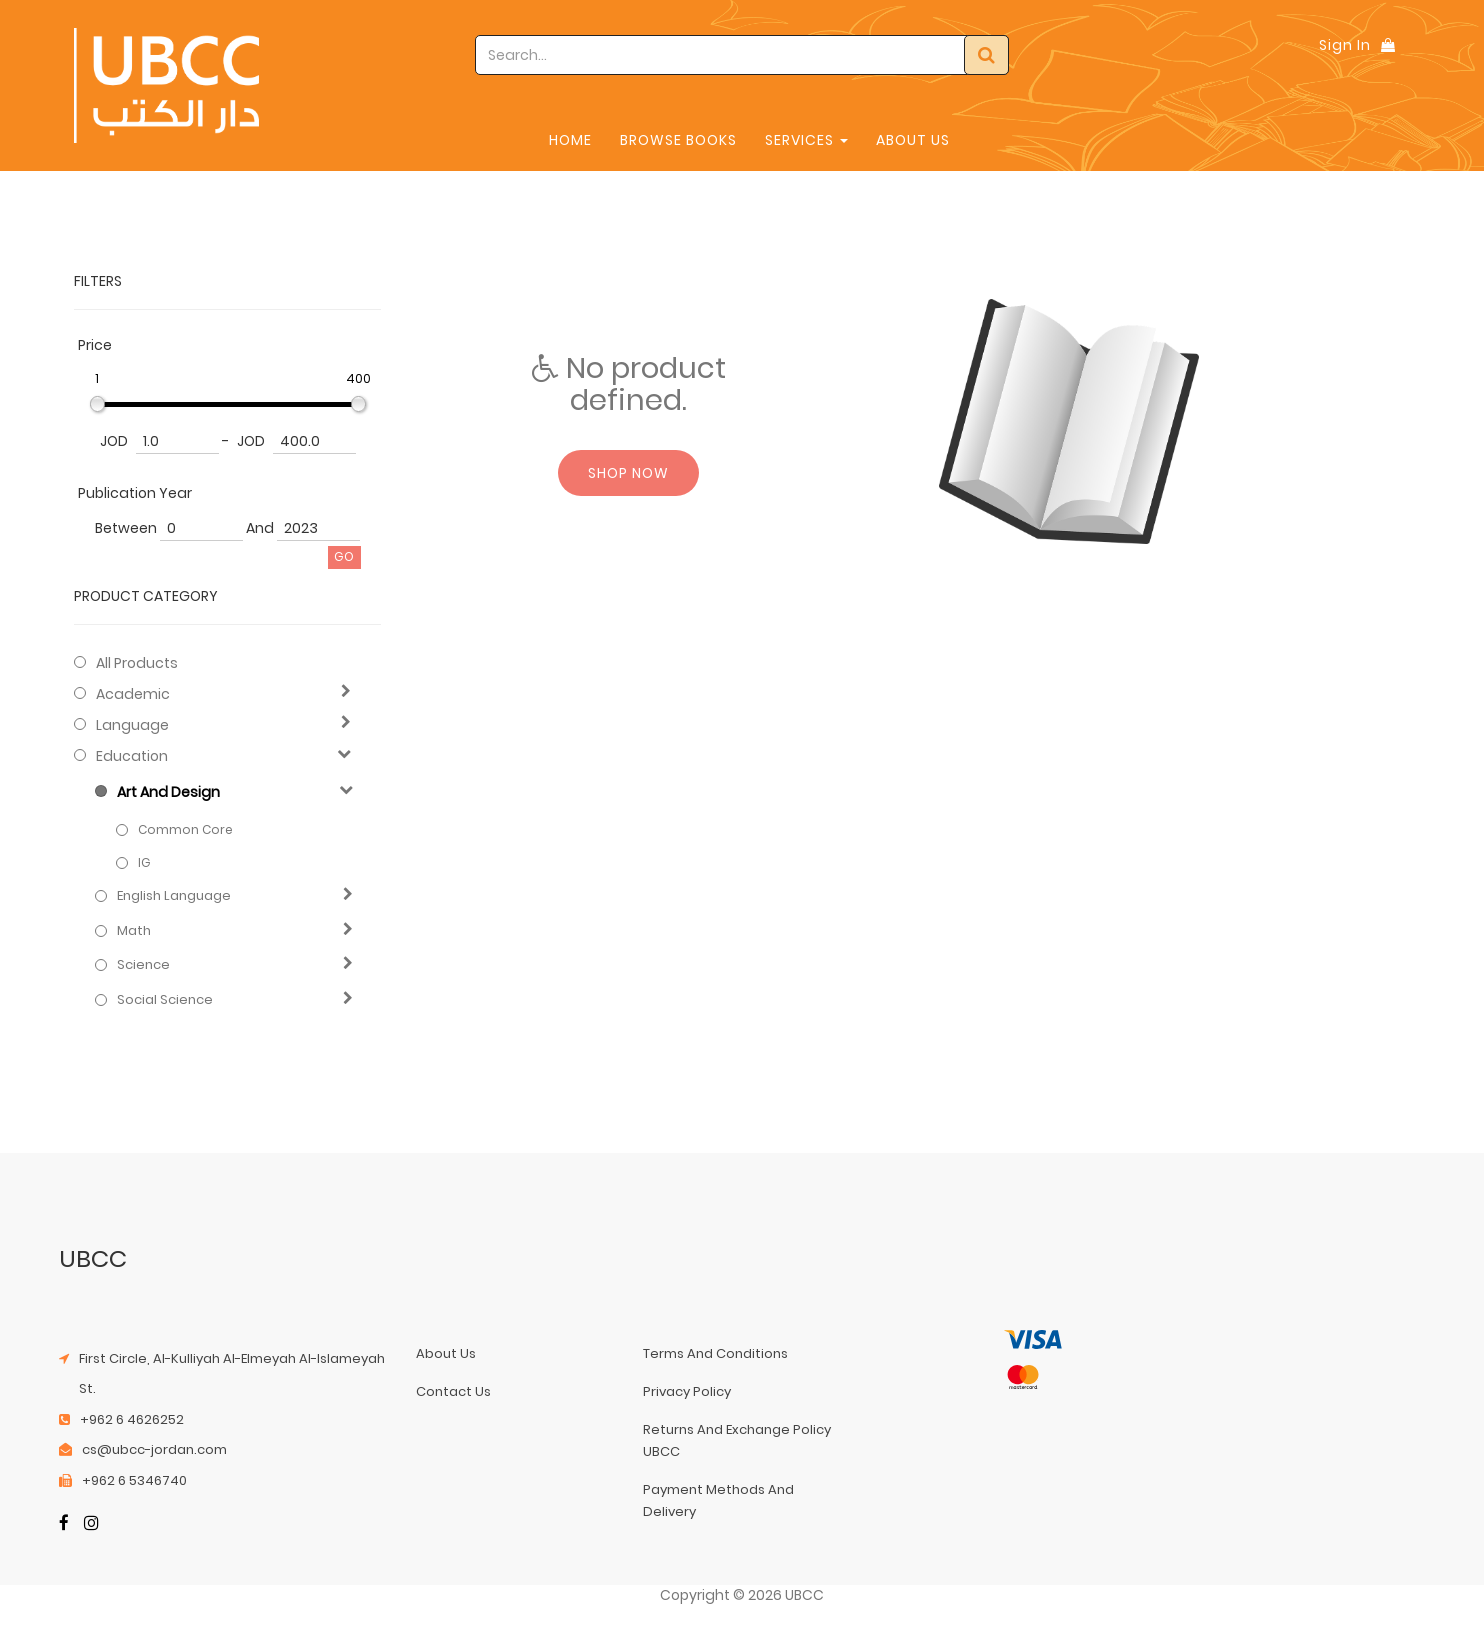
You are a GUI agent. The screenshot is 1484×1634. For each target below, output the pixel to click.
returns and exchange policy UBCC (737, 1440)
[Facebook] (64, 1524)
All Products (137, 663)
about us (446, 1353)
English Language (174, 896)
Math (134, 931)
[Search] (986, 55)
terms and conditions (715, 1353)
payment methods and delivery (718, 1500)
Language (132, 725)
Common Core (185, 829)
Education (132, 756)
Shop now (628, 473)
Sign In (1345, 45)
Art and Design (168, 792)
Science (143, 965)
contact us (453, 1391)
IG (144, 862)
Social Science (165, 1000)
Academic (133, 694)
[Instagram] (91, 1524)
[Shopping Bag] (1388, 45)
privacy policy (687, 1391)
